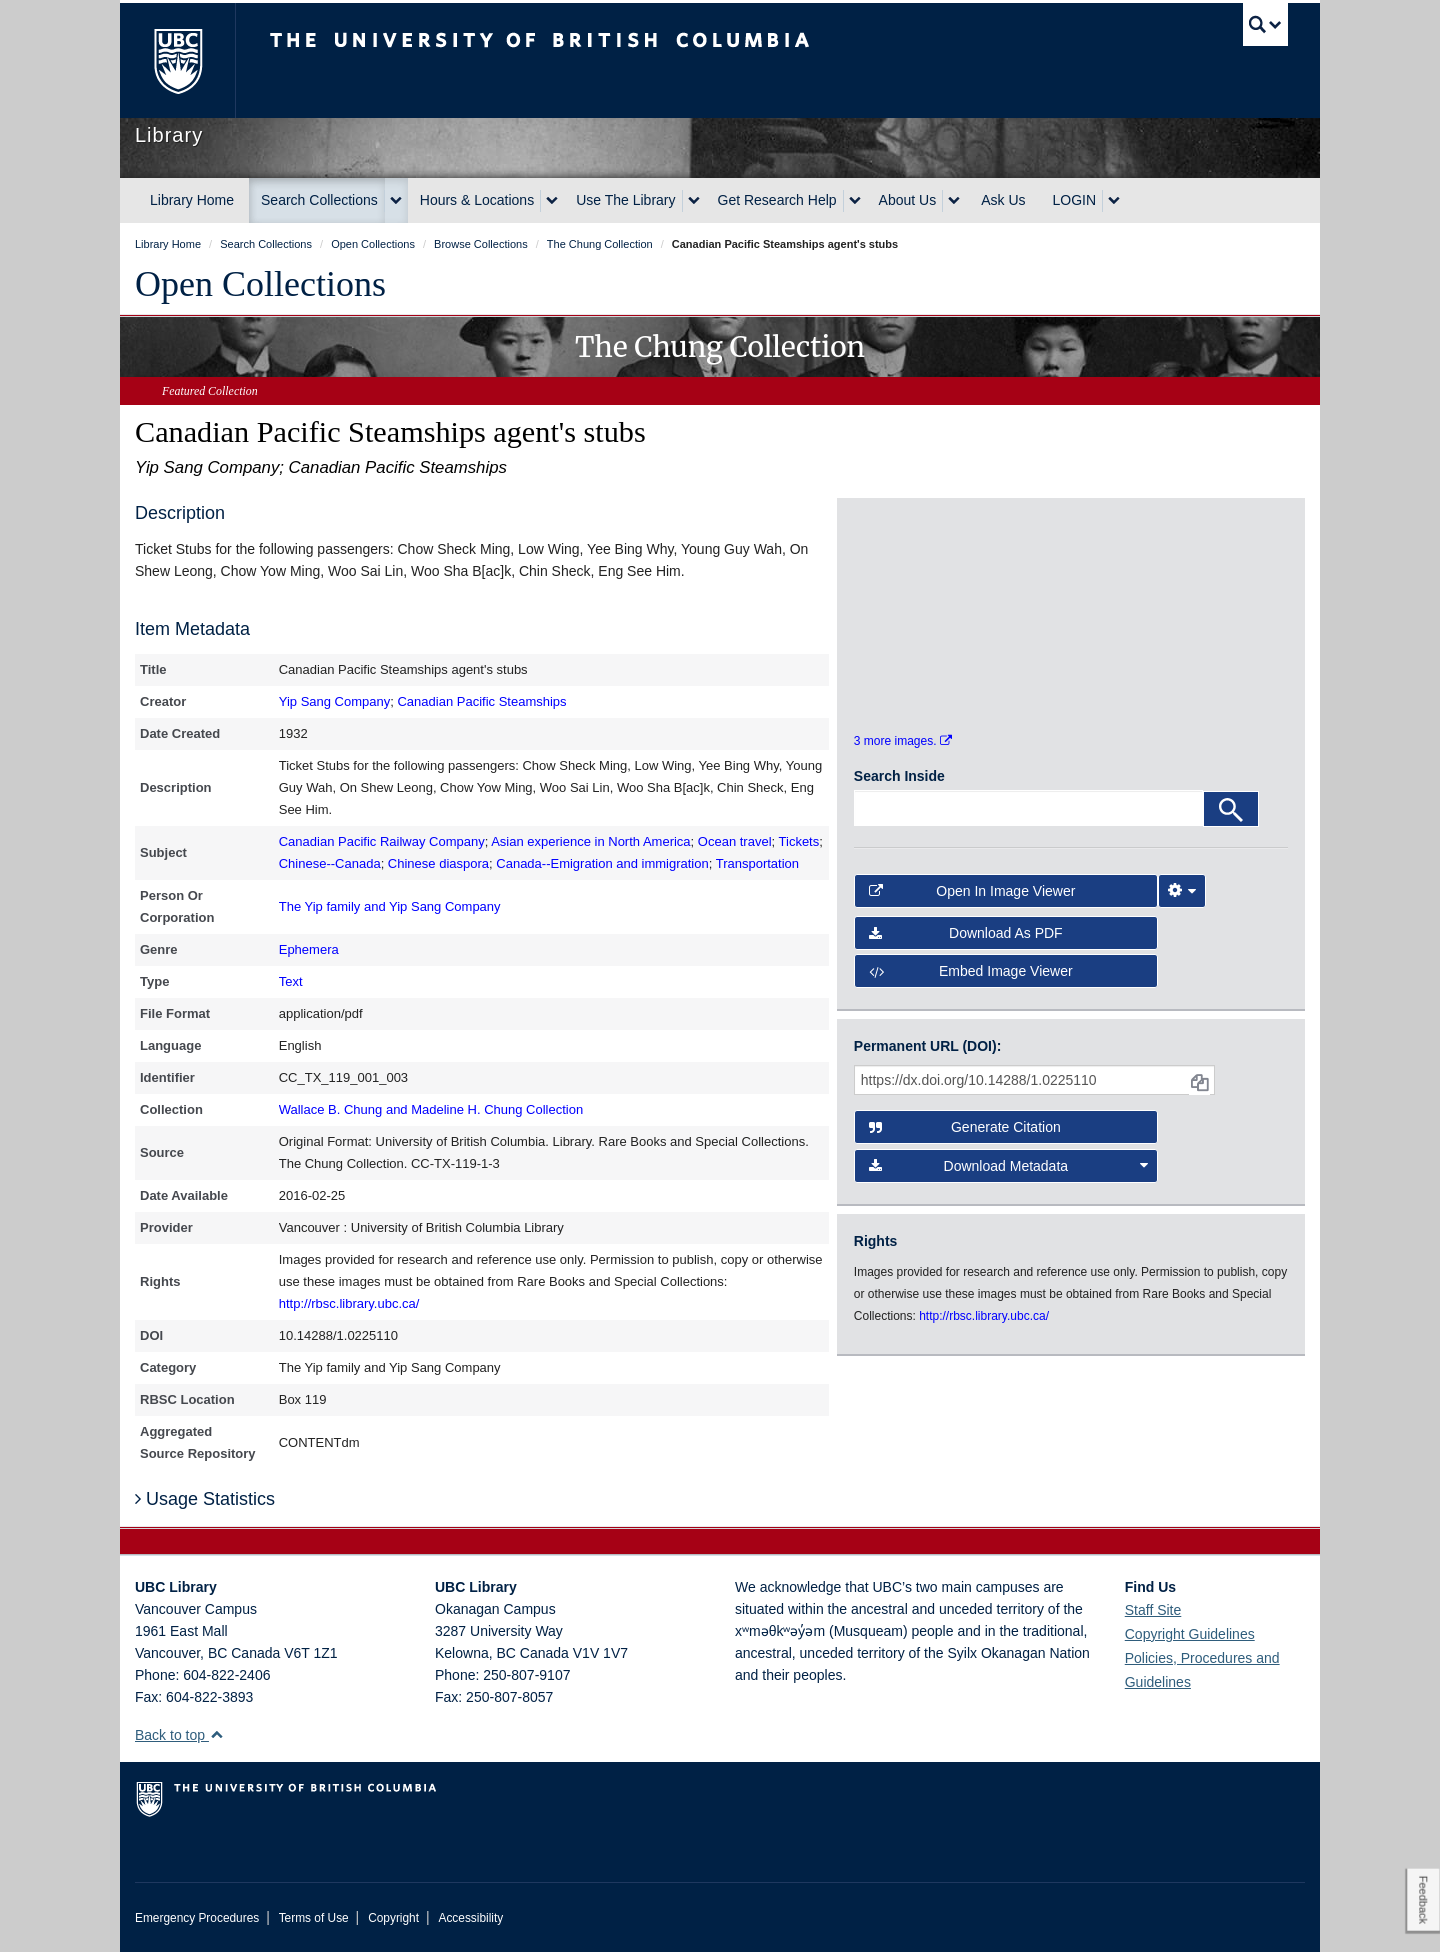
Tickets (799, 841)
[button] (216, 1734)
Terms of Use (314, 1918)
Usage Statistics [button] (205, 1499)
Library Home (192, 200)
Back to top (179, 1735)
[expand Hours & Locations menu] (552, 201)
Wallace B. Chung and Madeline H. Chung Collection (431, 1109)
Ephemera (309, 949)
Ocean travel (735, 841)
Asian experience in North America (590, 841)
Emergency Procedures (197, 1918)
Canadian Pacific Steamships (481, 701)
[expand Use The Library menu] (694, 201)
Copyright (393, 1918)
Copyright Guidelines (1190, 1634)
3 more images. (903, 752)
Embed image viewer (971, 982)
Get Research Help (777, 200)
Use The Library (625, 200)
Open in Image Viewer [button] (972, 902)
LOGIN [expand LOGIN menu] (1075, 200)
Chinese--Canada (330, 863)
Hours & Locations (477, 200)
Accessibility (470, 1918)
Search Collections (319, 200)
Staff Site (1153, 1610)
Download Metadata (1009, 1177)
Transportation (757, 863)
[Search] (1231, 821)
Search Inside (899, 788)
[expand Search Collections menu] (396, 201)
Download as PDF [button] (966, 944)
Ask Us (1003, 200)
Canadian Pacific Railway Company (382, 841)
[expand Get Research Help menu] (855, 201)
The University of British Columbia (177, 60)
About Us (908, 200)
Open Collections (260, 284)
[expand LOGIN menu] (1114, 201)
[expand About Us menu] (954, 201)
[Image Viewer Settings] (1182, 902)
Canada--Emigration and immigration (602, 863)
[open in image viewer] (908, 570)
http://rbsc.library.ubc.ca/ (349, 1303)
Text (291, 981)
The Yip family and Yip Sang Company (390, 906)
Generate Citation (965, 1139)
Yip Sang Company (335, 701)
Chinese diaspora (438, 863)
